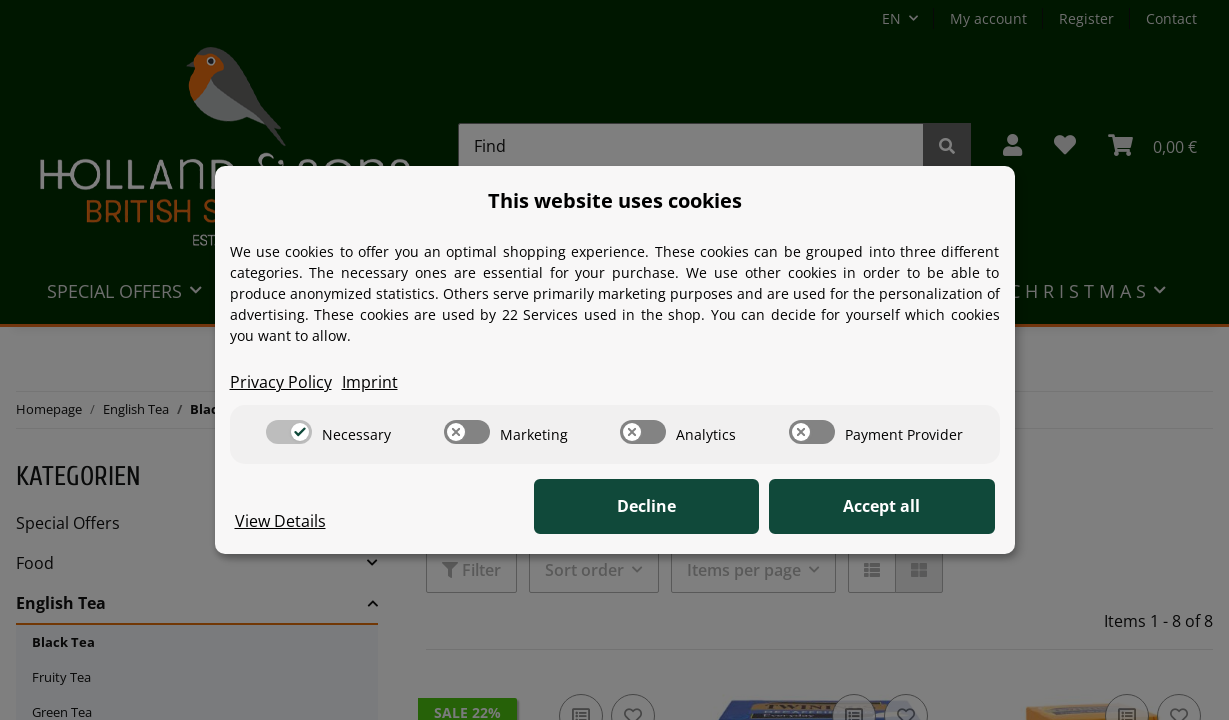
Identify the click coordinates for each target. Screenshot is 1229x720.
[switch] (289, 432)
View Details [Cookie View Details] (280, 522)
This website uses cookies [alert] (615, 200)
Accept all (894, 507)
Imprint (370, 383)
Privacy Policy (281, 383)
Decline (684, 507)
